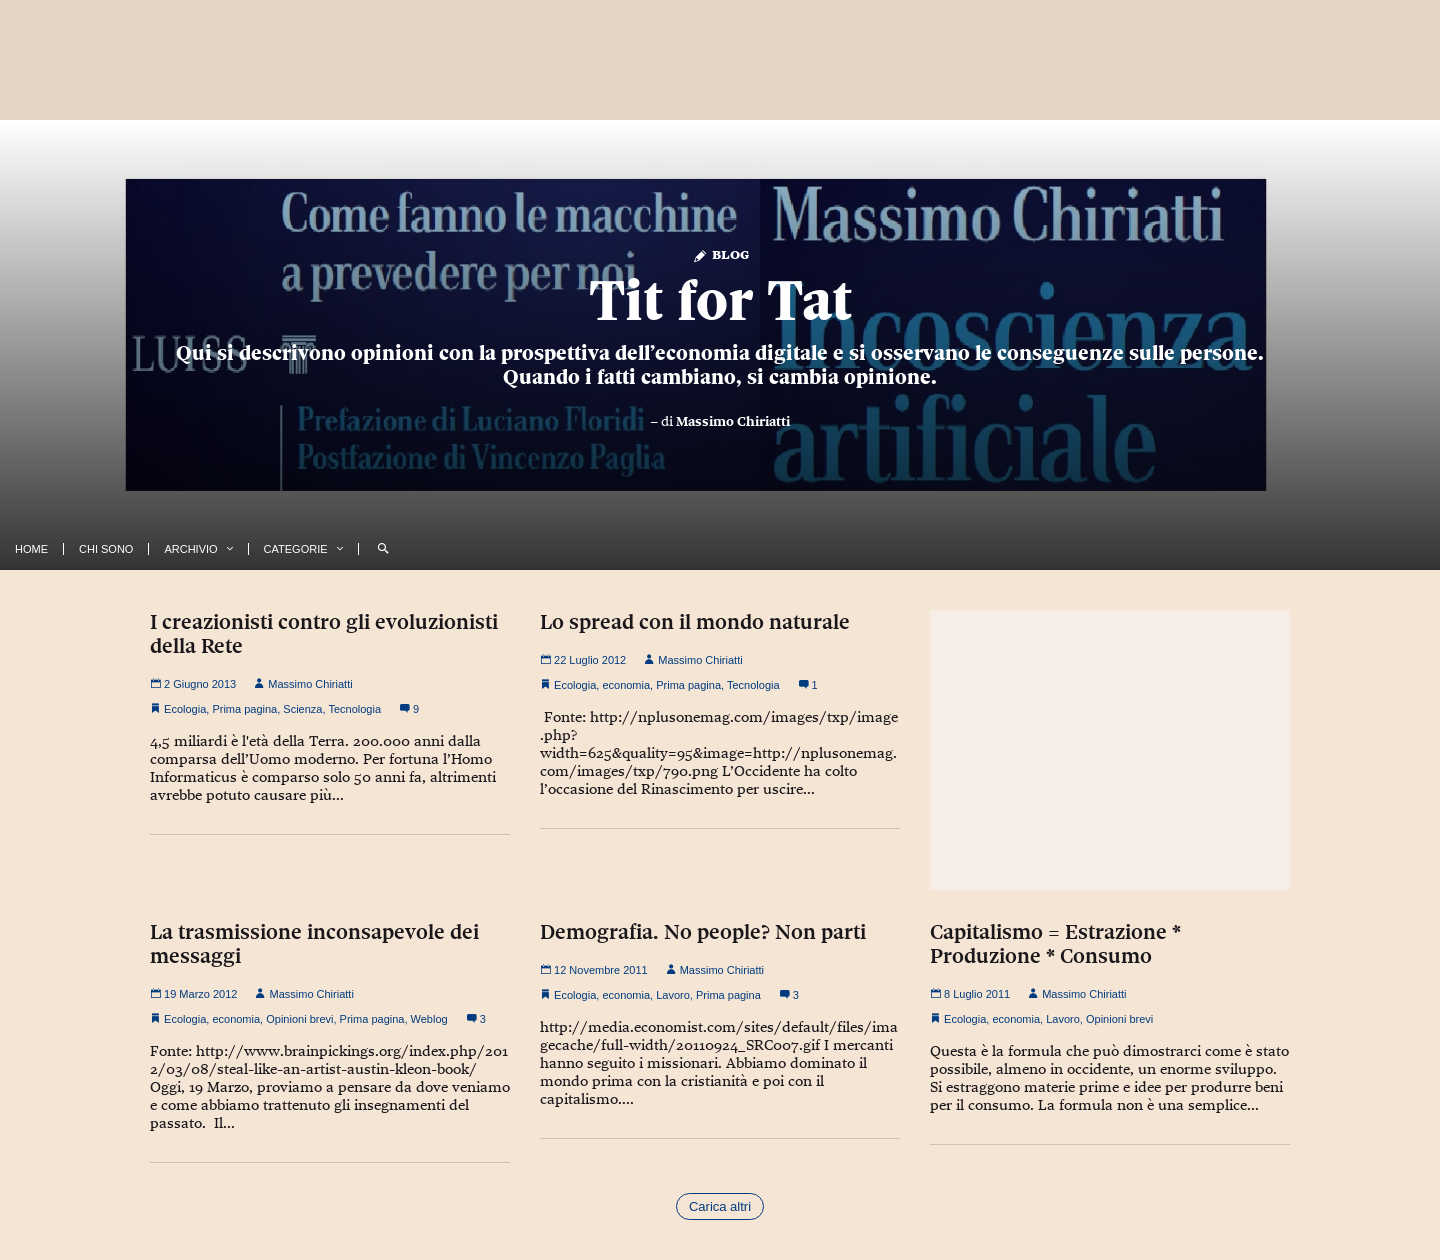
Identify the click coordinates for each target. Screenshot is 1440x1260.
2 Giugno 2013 (193, 684)
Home (31, 549)
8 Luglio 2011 (970, 994)
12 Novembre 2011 (594, 970)
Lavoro (673, 995)
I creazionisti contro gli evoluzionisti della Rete (324, 634)
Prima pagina (244, 709)
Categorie (296, 549)
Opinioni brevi (299, 1019)
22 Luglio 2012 (583, 660)
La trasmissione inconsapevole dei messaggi (314, 944)
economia (626, 685)
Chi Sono (106, 549)
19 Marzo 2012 (193, 994)
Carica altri (720, 1206)
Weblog (429, 1019)
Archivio (190, 549)
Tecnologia (354, 709)
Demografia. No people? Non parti (703, 932)
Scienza (302, 709)
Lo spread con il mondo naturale (695, 622)
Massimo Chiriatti (733, 421)
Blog (720, 253)
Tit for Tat (720, 300)
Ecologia (185, 709)
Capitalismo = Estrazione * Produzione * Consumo (1055, 944)
